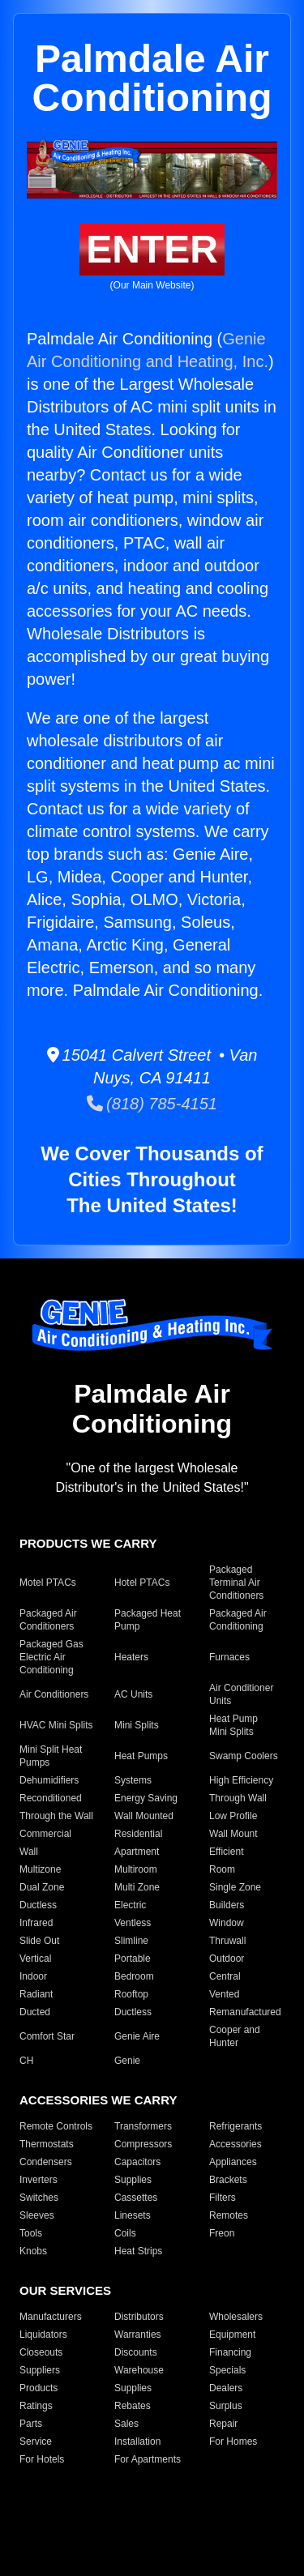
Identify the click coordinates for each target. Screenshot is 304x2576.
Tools (30, 2233)
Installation (137, 2441)
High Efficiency (241, 1780)
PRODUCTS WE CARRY (87, 1543)
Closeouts (40, 2352)
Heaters (131, 1657)
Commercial (45, 1833)
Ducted (34, 2012)
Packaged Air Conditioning (238, 1620)
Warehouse (139, 2370)
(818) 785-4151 (152, 1104)
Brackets (228, 2179)
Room (222, 1869)
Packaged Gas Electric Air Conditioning (51, 1657)
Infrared (36, 1923)
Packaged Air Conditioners (48, 1620)
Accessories (235, 2144)
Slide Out (39, 1940)
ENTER (152, 249)
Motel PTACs (47, 1582)
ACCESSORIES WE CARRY (98, 2100)
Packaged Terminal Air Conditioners (236, 1582)
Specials (227, 2370)
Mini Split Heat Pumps (50, 1756)
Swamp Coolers (243, 1756)
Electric (130, 1905)
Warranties (137, 2334)
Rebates (132, 2406)
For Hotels (41, 2459)
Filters (222, 2197)
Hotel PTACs (141, 1582)
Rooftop (131, 1994)
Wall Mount (233, 1833)
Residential (138, 1833)
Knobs (33, 2251)
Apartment (136, 1851)
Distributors (139, 2316)
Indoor (33, 1976)
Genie (127, 2060)
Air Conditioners (53, 1694)
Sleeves (36, 2215)
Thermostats (46, 2144)
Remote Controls (55, 2126)
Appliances (233, 2162)
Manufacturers (50, 2316)
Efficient (226, 1851)
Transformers (143, 2126)
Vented (224, 1994)
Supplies (133, 2179)
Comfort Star (47, 2036)
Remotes (228, 2215)
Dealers (225, 2388)
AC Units (133, 1694)
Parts (30, 2423)
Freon (221, 2233)
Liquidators (43, 2334)
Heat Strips (138, 2251)
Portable (132, 1958)
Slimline (131, 1940)
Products (38, 2388)
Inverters (38, 2179)
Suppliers (39, 2370)
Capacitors (137, 2162)
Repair (223, 2423)
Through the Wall (56, 1816)
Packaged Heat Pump (147, 1620)
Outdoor (226, 1958)
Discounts (135, 2352)
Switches (38, 2197)
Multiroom (135, 1869)
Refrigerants (235, 2126)
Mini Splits (136, 1725)
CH (26, 2060)
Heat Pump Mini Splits (233, 1725)
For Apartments (147, 2459)
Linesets (132, 2215)
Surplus (225, 2406)
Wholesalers (236, 2316)
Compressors (143, 2144)
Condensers (45, 2162)
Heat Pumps (141, 1756)
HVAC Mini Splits (55, 1725)
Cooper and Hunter (234, 2036)
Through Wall (238, 1798)
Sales (126, 2423)
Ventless (132, 1923)
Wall (28, 1851)
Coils (125, 2233)
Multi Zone (137, 1887)
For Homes (233, 2441)
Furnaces (229, 1657)
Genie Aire (137, 2036)
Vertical (35, 1958)
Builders (226, 1905)
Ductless (38, 1905)
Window (226, 1923)
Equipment (232, 2334)
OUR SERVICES (65, 2290)
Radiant (36, 1994)
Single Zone (235, 1887)
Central (225, 1976)
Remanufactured (245, 2012)
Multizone (40, 1869)
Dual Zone (41, 1887)
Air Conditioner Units (241, 1694)
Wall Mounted (143, 1816)
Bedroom (134, 1976)
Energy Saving (146, 1798)
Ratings (36, 2406)
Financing (230, 2352)
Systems (133, 1780)
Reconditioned (50, 1798)
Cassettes (135, 2197)
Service (35, 2441)
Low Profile (233, 1816)
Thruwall (227, 1940)
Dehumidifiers (49, 1780)
